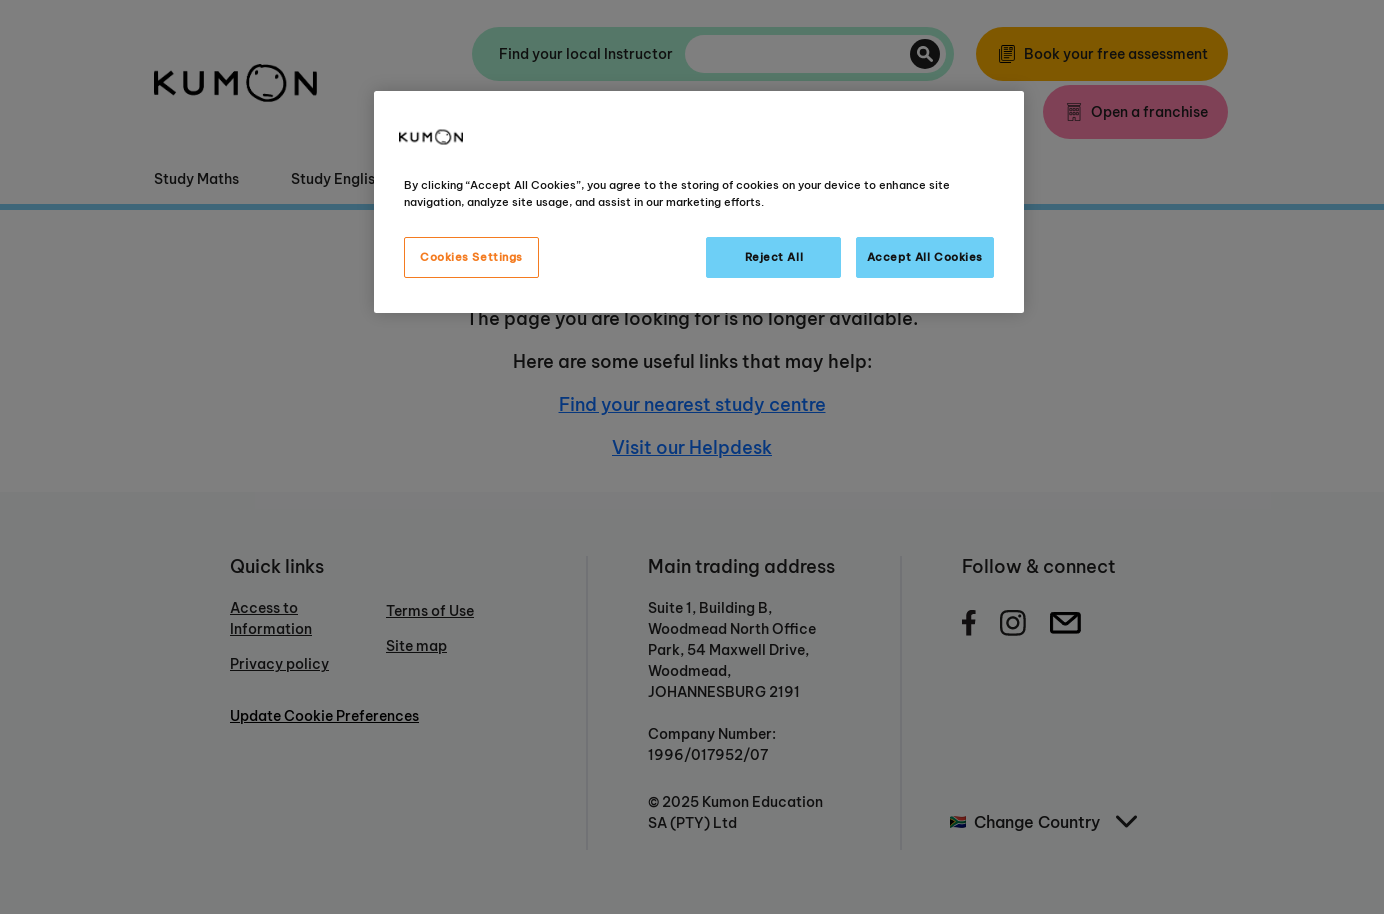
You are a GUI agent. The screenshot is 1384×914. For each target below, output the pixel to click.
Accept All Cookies (925, 257)
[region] (699, 202)
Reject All (774, 257)
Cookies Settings (471, 257)
